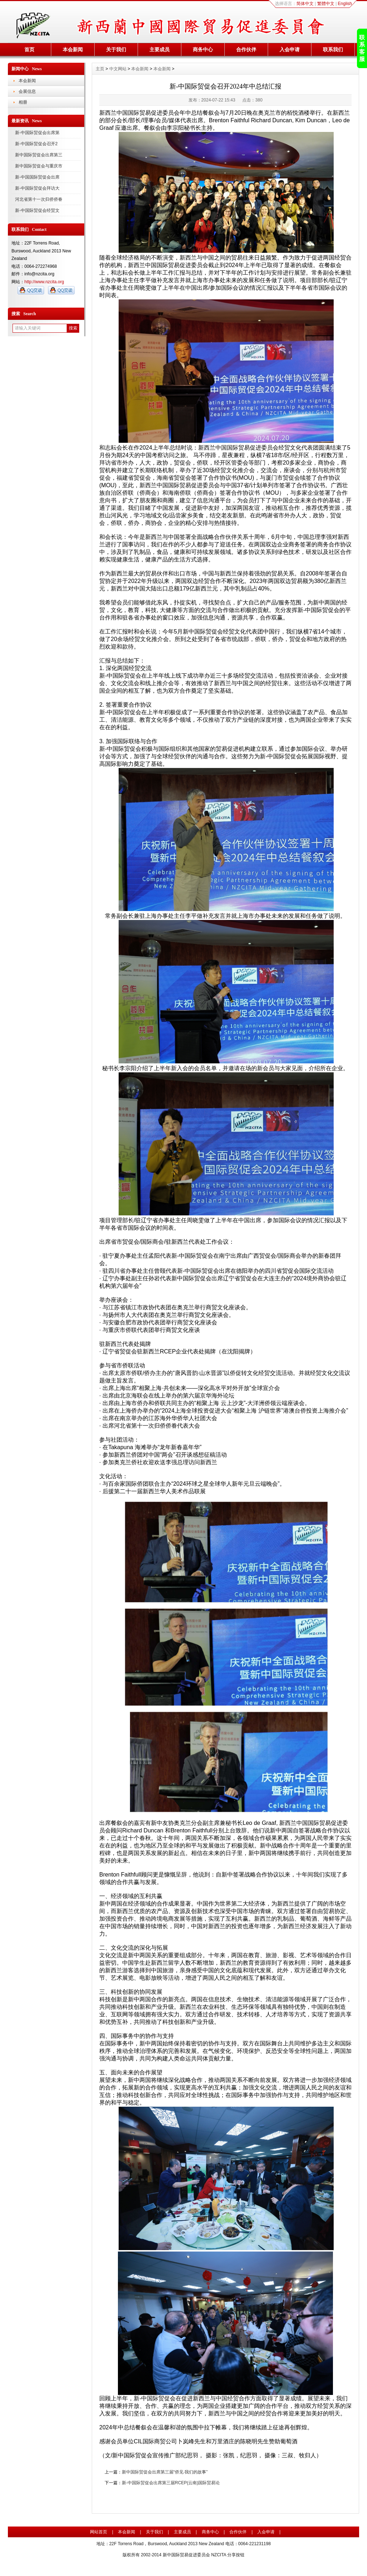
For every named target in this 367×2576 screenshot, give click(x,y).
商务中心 (203, 49)
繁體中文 (325, 3)
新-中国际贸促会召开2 (36, 143)
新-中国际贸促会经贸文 (37, 210)
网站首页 (98, 2531)
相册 (23, 102)
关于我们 (116, 49)
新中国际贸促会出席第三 (38, 154)
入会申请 (290, 49)
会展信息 (27, 91)
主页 (100, 68)
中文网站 (118, 68)
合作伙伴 (246, 49)
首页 (29, 49)
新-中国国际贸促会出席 (37, 177)
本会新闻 (73, 49)
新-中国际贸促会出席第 (37, 132)
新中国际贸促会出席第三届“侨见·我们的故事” (165, 2472)
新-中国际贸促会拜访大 (37, 188)
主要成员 (159, 49)
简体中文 (305, 3)
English (345, 3)
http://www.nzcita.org (44, 281)
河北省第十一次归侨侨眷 (38, 199)
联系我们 (333, 49)
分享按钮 (235, 2554)
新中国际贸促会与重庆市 (38, 166)
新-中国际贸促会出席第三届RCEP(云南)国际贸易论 (171, 2482)
